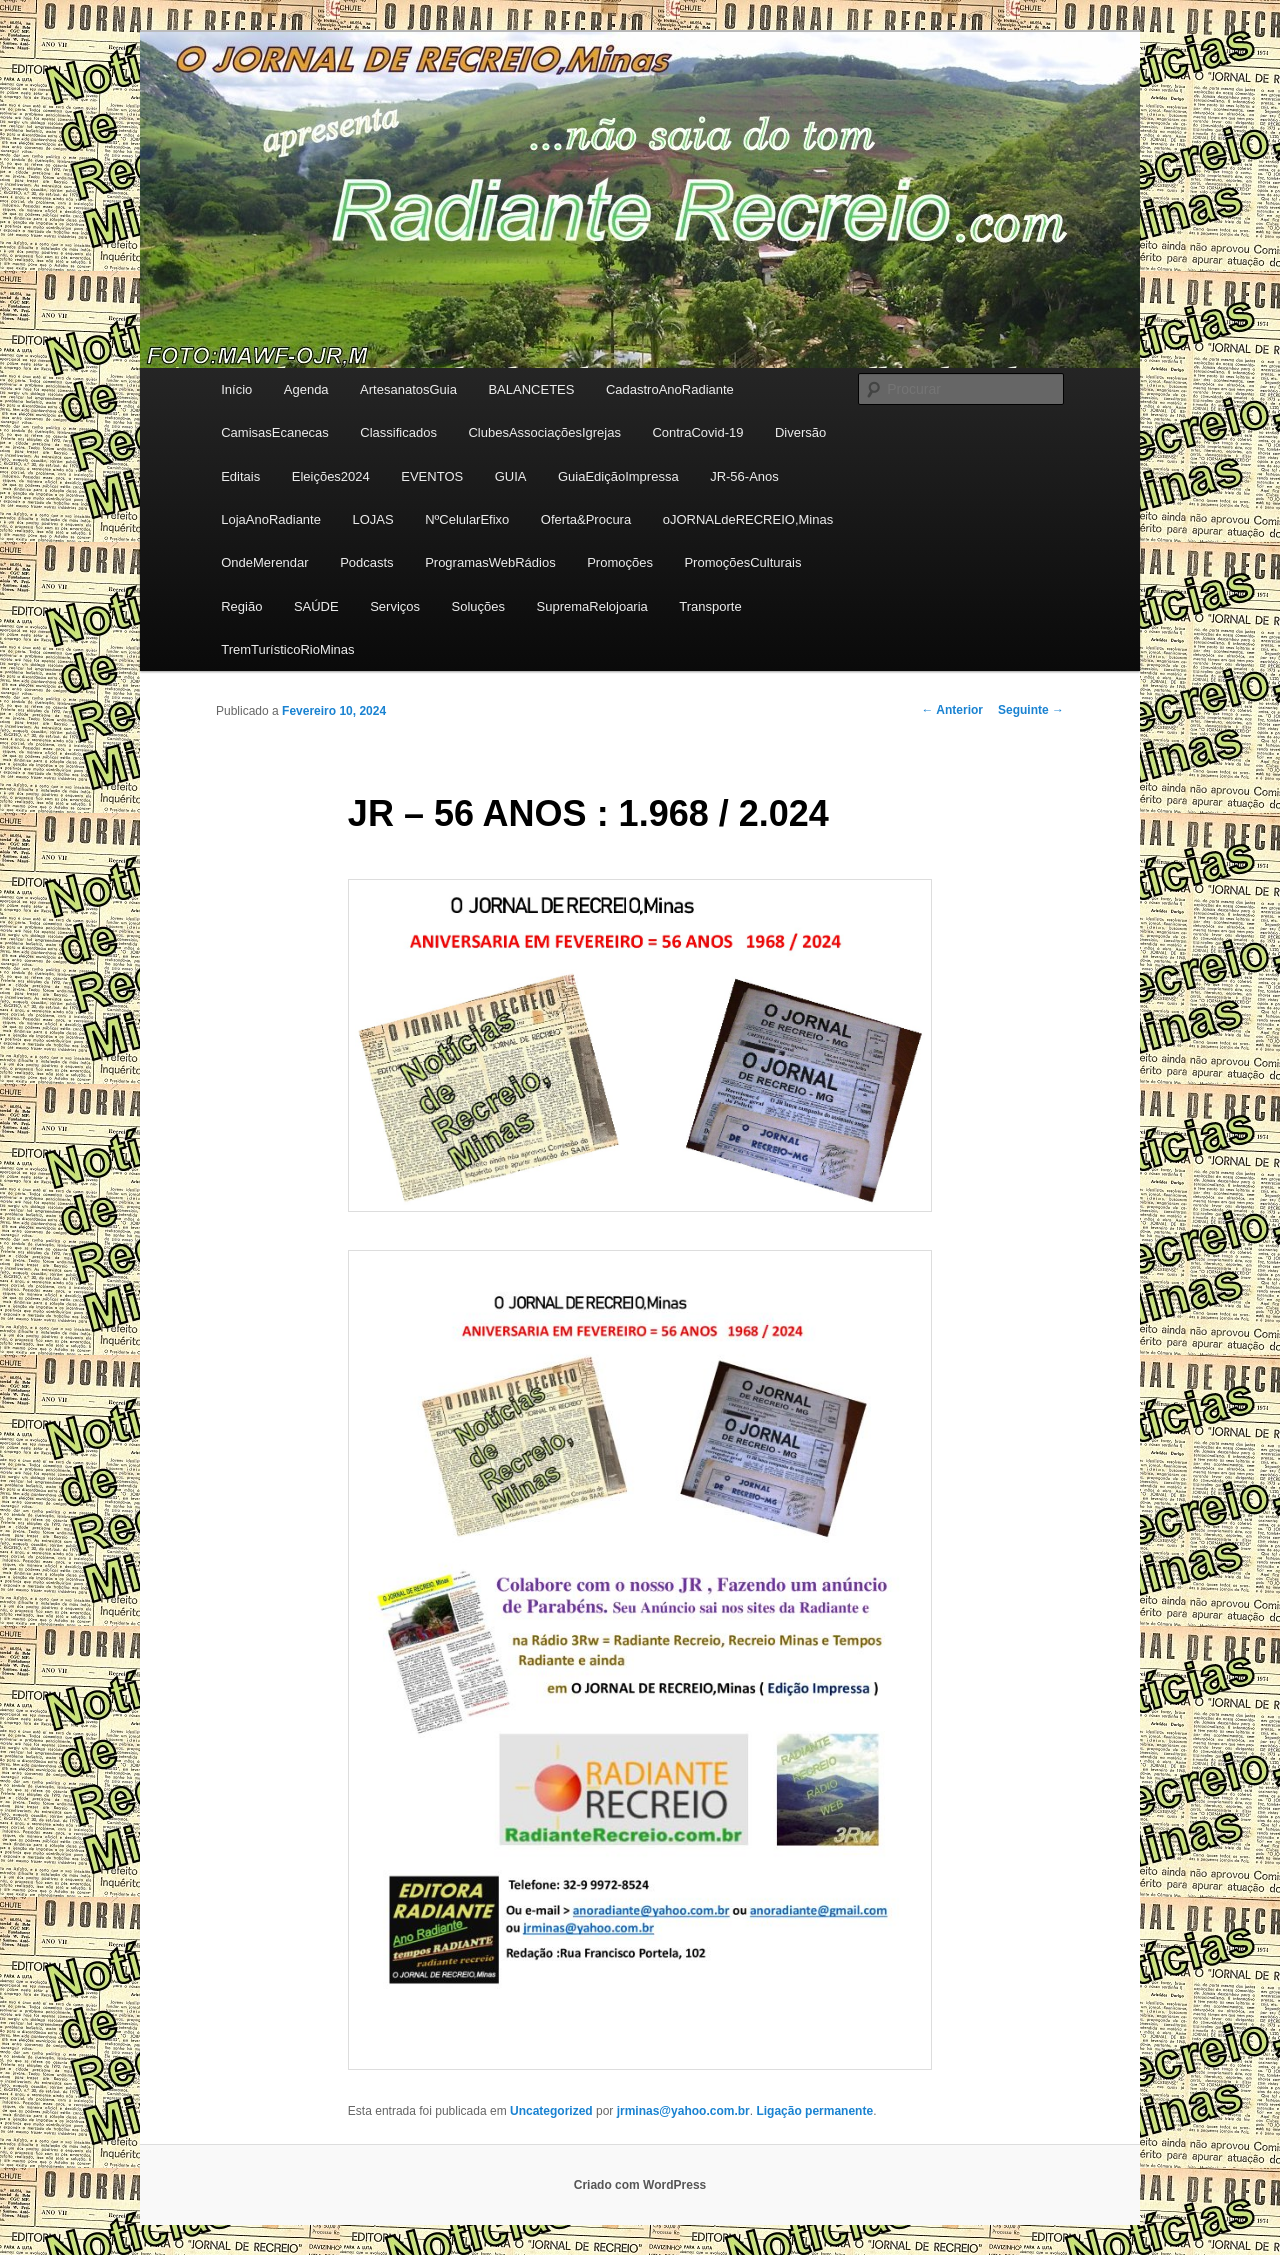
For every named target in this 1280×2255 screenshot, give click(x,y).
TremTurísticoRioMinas (287, 649)
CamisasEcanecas (275, 432)
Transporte (710, 606)
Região (241, 606)
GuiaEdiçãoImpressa (618, 476)
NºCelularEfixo (467, 519)
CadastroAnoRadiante (670, 389)
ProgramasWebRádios (490, 562)
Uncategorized (551, 2111)
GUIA (511, 476)
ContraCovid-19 (697, 432)
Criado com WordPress (640, 2185)
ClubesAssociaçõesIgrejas (544, 432)
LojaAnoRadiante (271, 519)
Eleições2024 (331, 476)
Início (236, 389)
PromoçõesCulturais (742, 562)
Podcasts (366, 562)
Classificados (398, 432)
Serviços (395, 606)
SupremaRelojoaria (592, 606)
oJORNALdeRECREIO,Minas (748, 519)
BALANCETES (531, 389)
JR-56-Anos (744, 476)
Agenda (306, 389)
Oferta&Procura (586, 519)
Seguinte (1031, 710)
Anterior (952, 710)
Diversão (800, 432)
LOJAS (372, 519)
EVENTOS (432, 476)
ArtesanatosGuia (408, 389)
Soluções (478, 606)
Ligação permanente (814, 2111)
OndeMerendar (264, 562)
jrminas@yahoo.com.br (683, 2111)
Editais (240, 476)
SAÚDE (316, 606)
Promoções (620, 562)
